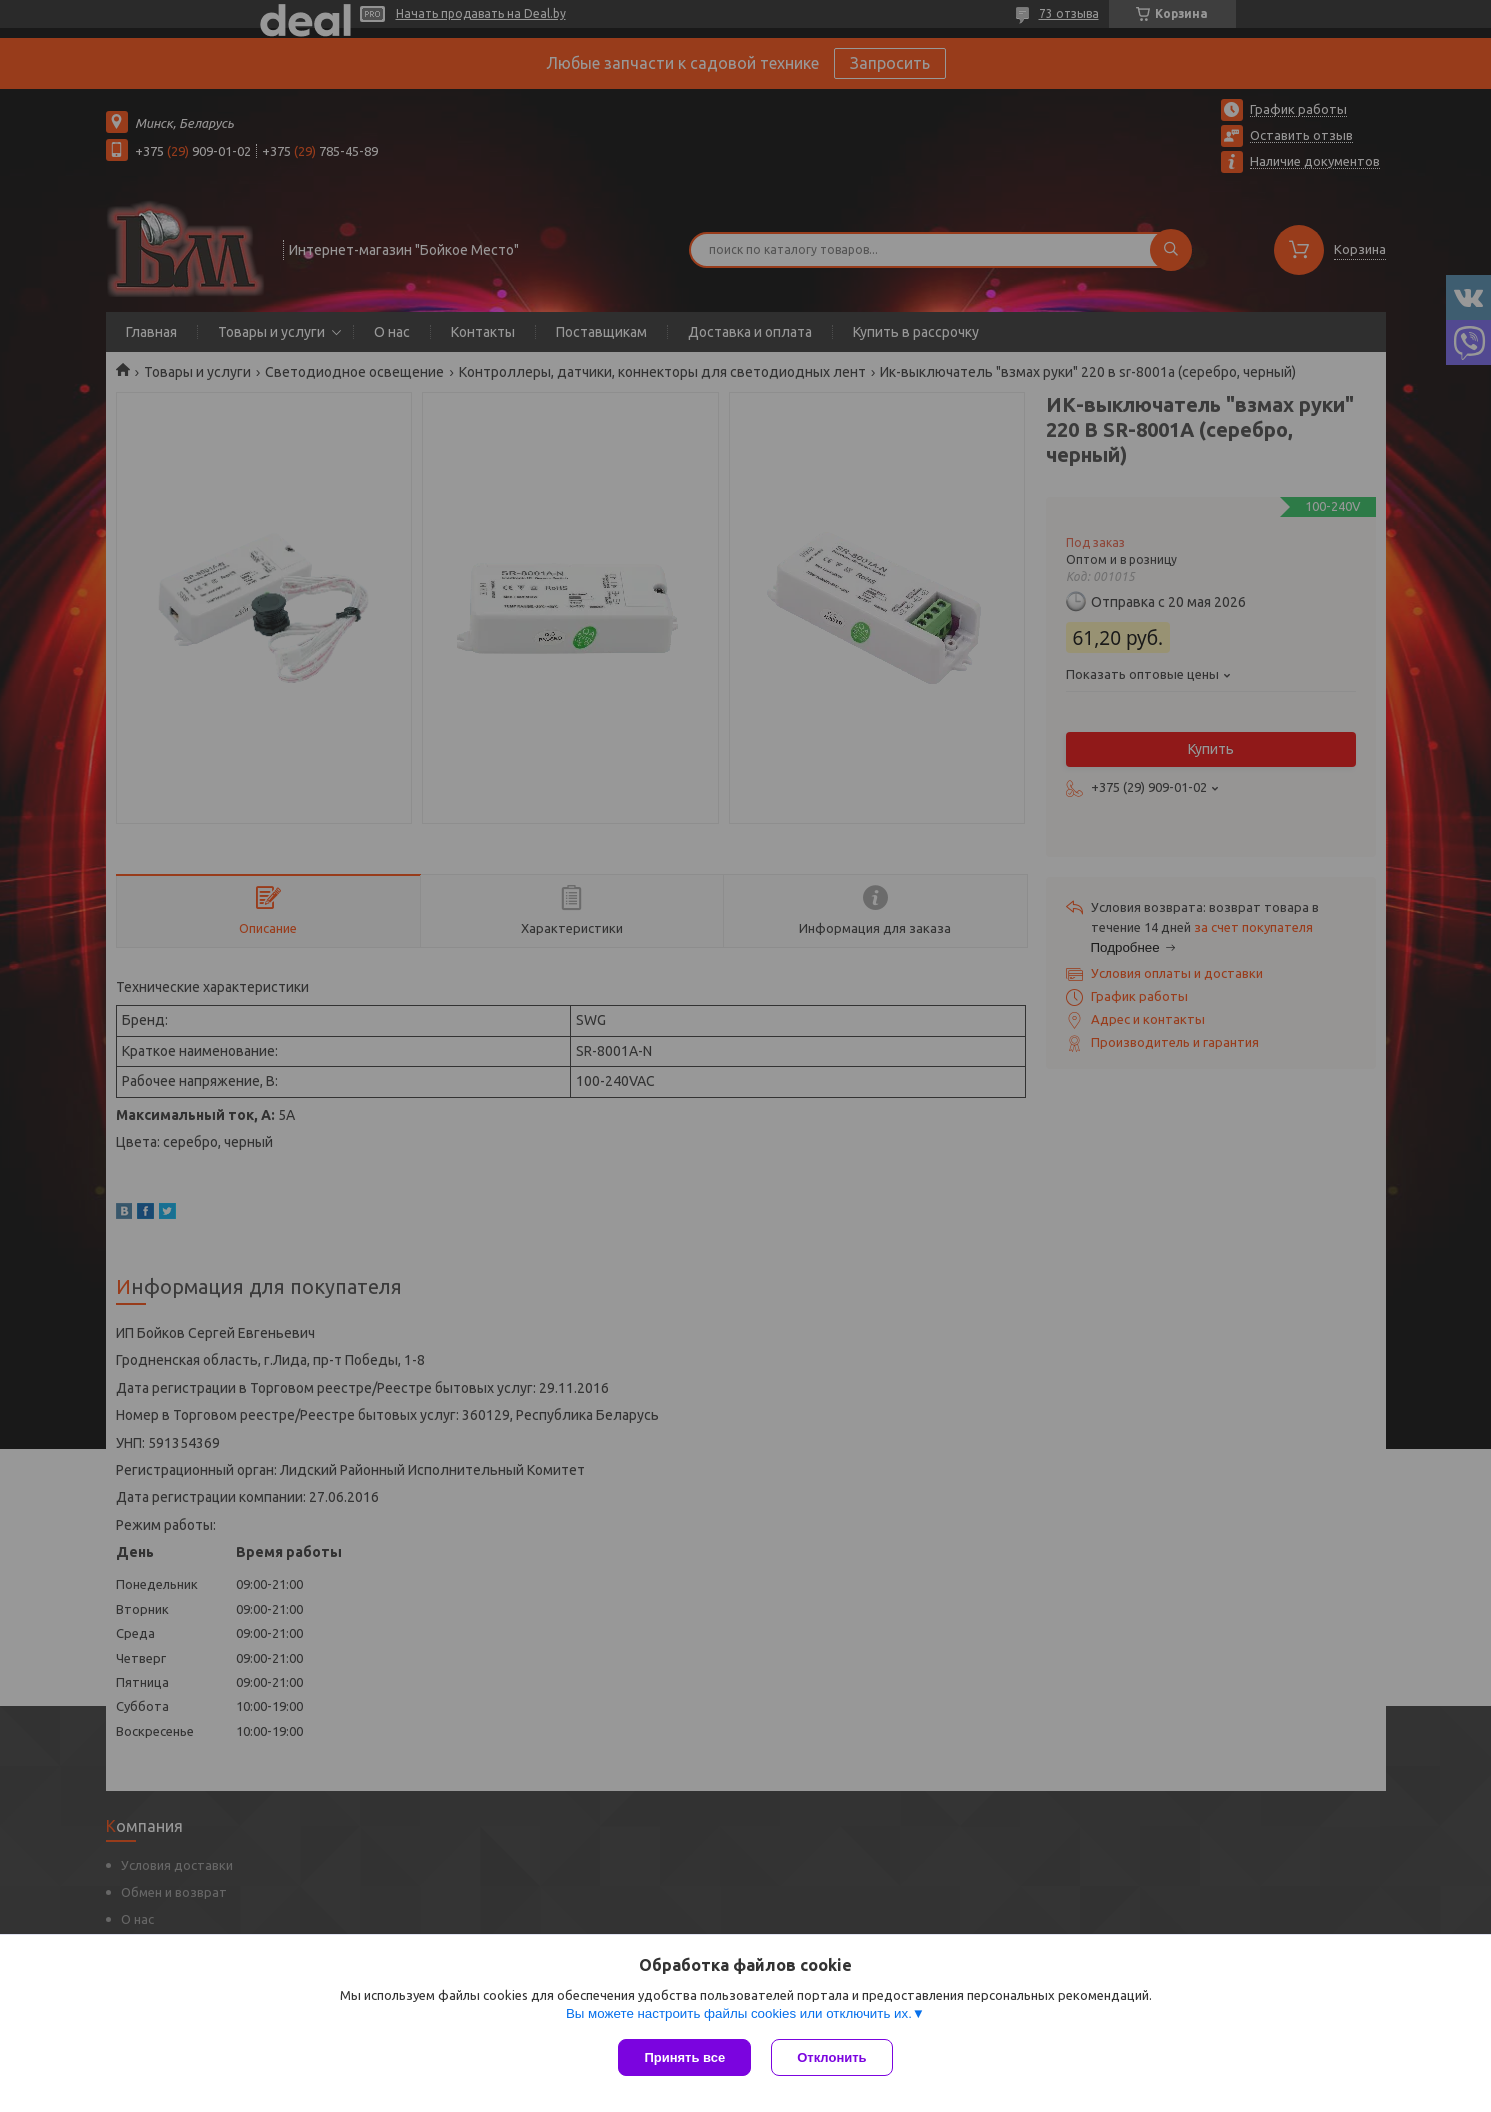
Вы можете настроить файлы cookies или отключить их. (739, 2013)
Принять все (684, 2057)
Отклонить (831, 2057)
